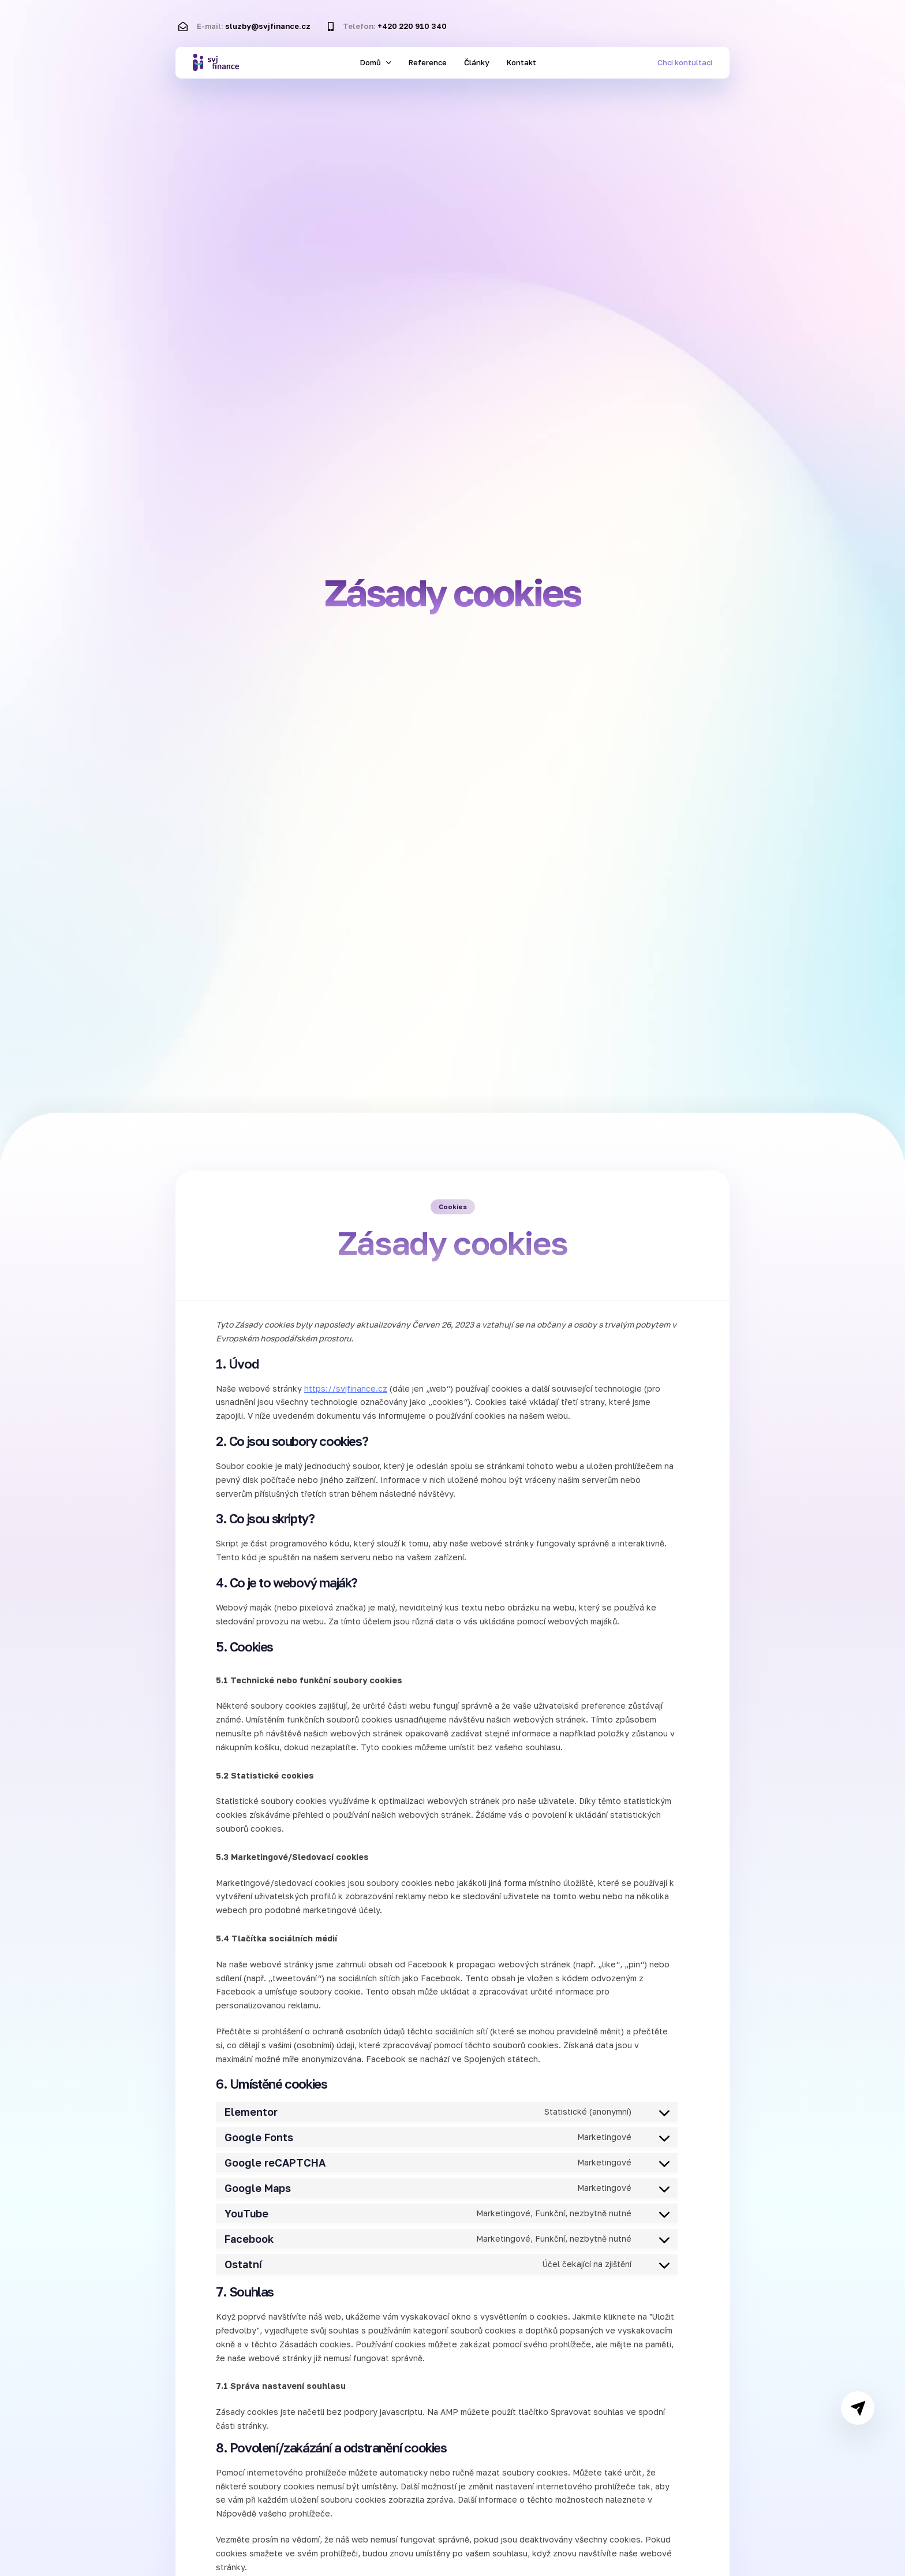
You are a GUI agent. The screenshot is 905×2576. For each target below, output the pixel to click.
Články (476, 62)
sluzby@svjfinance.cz (268, 26)
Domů (376, 62)
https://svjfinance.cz (345, 1388)
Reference (428, 62)
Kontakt (521, 62)
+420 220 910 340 (412, 26)
